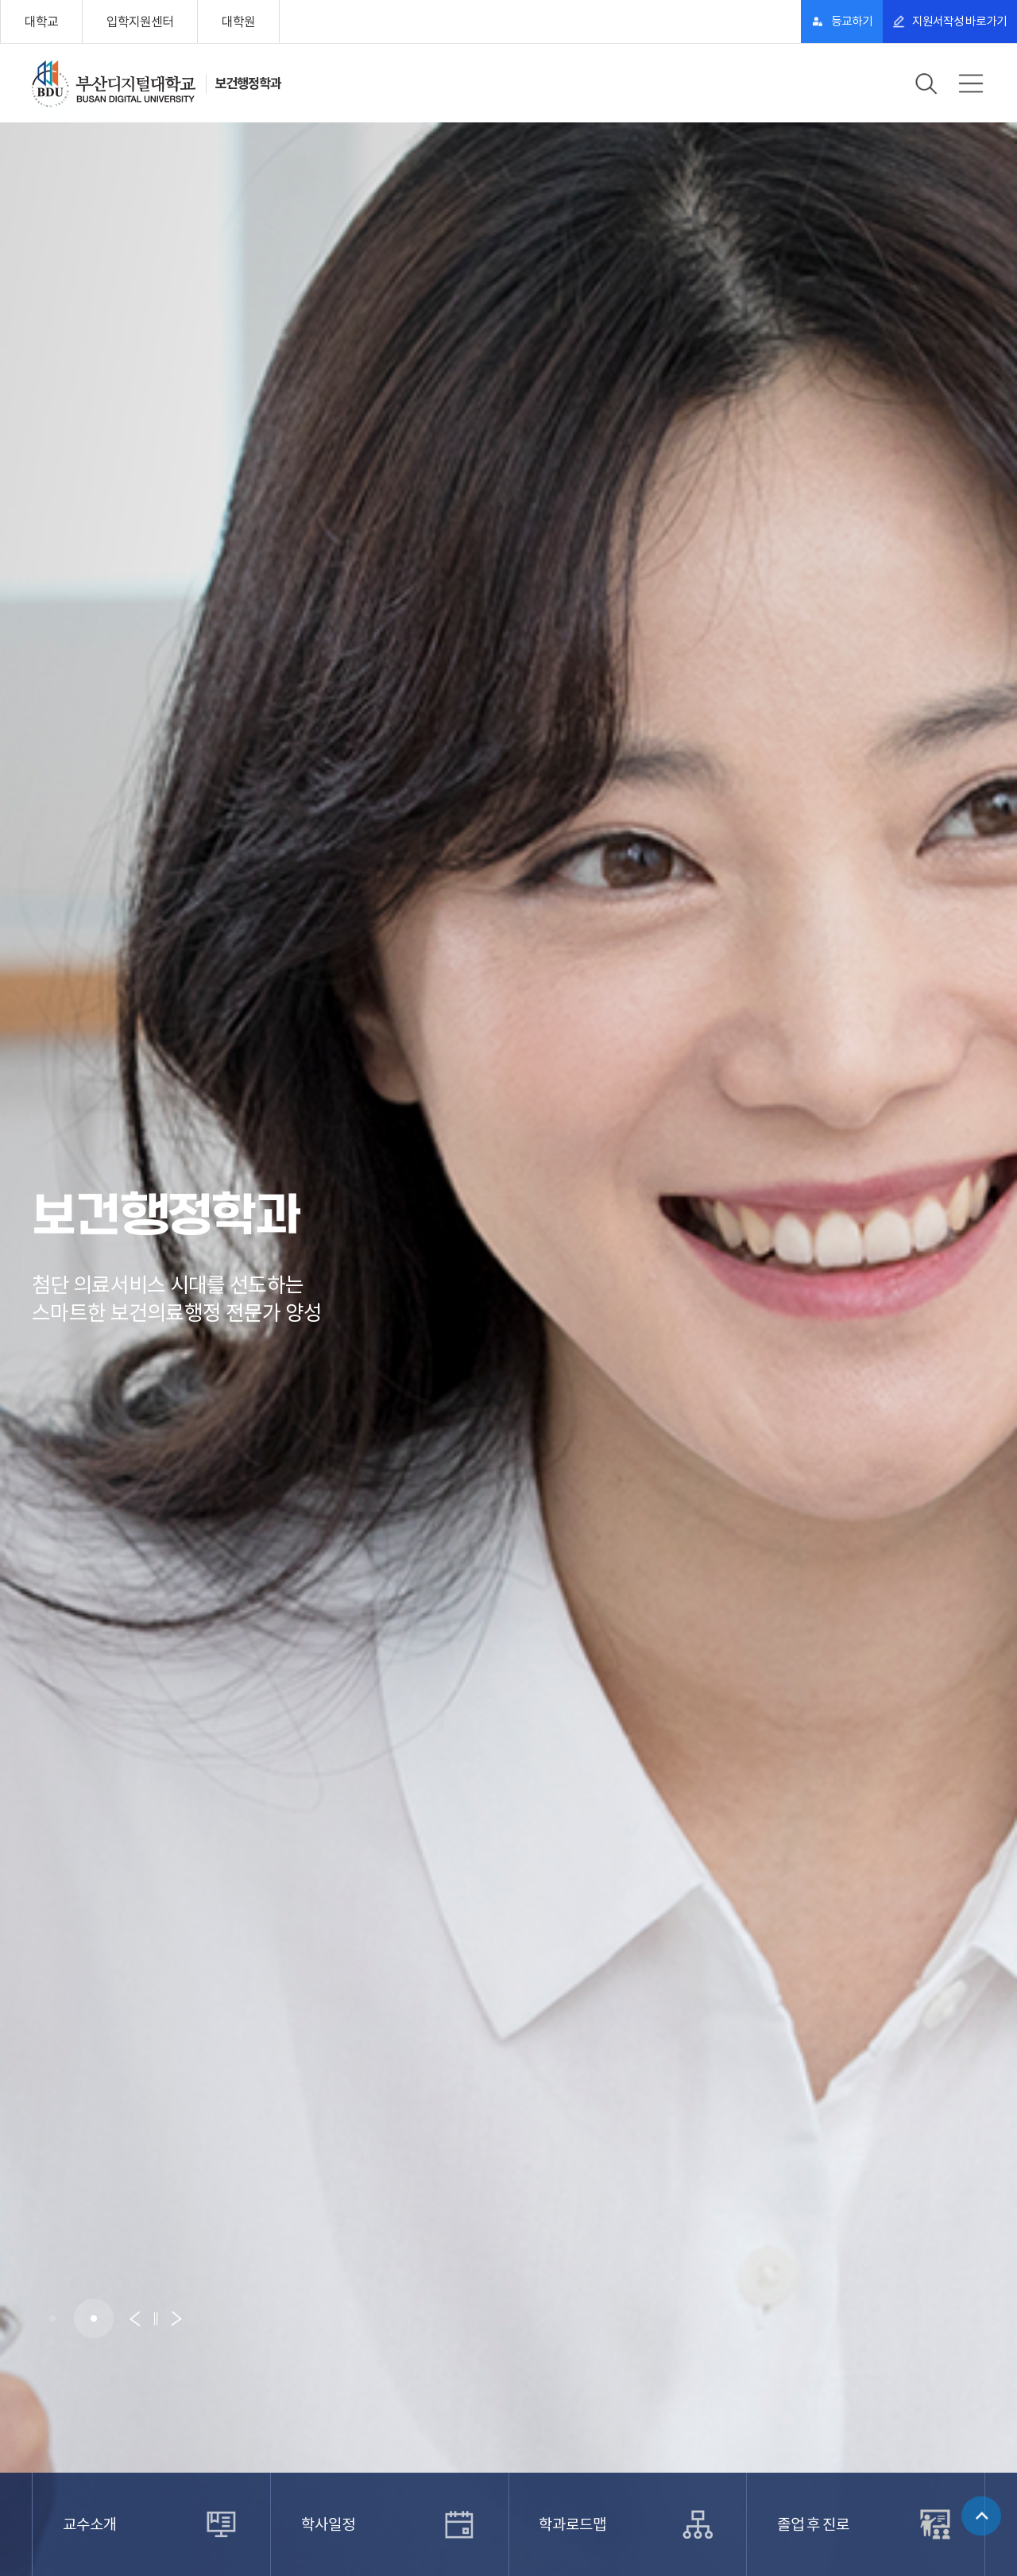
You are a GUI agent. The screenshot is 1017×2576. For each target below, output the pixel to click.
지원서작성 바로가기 (942, 21)
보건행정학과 (255, 83)
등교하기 (799, 21)
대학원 (238, 21)
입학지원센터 (139, 21)
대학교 (41, 21)
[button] (52, 2318)
